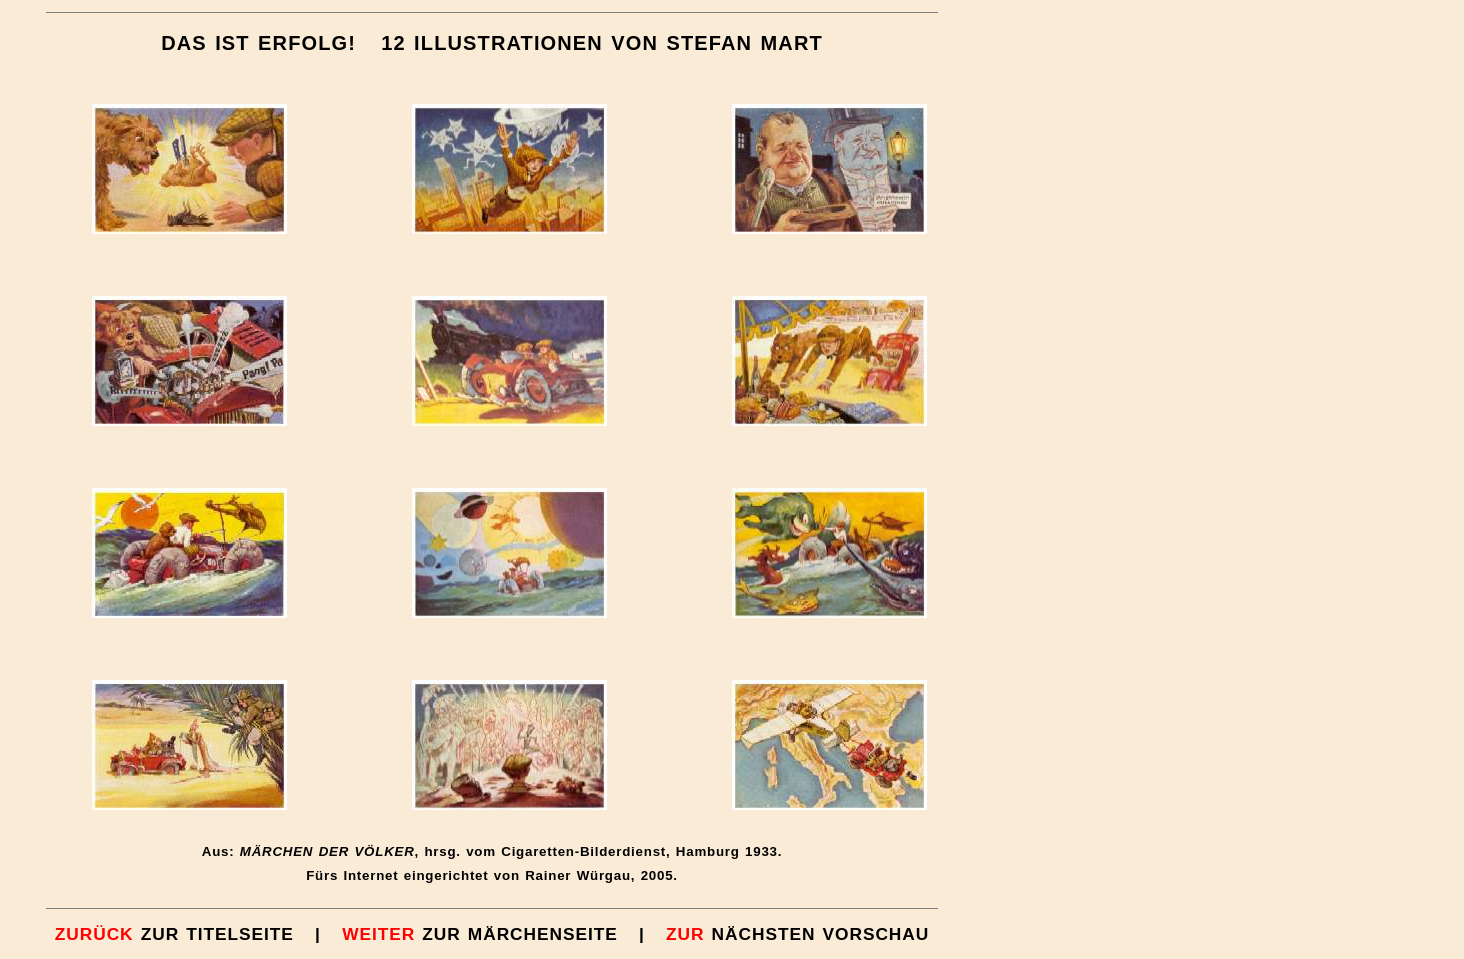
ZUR (682, 934)
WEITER (378, 934)
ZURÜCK (94, 934)
